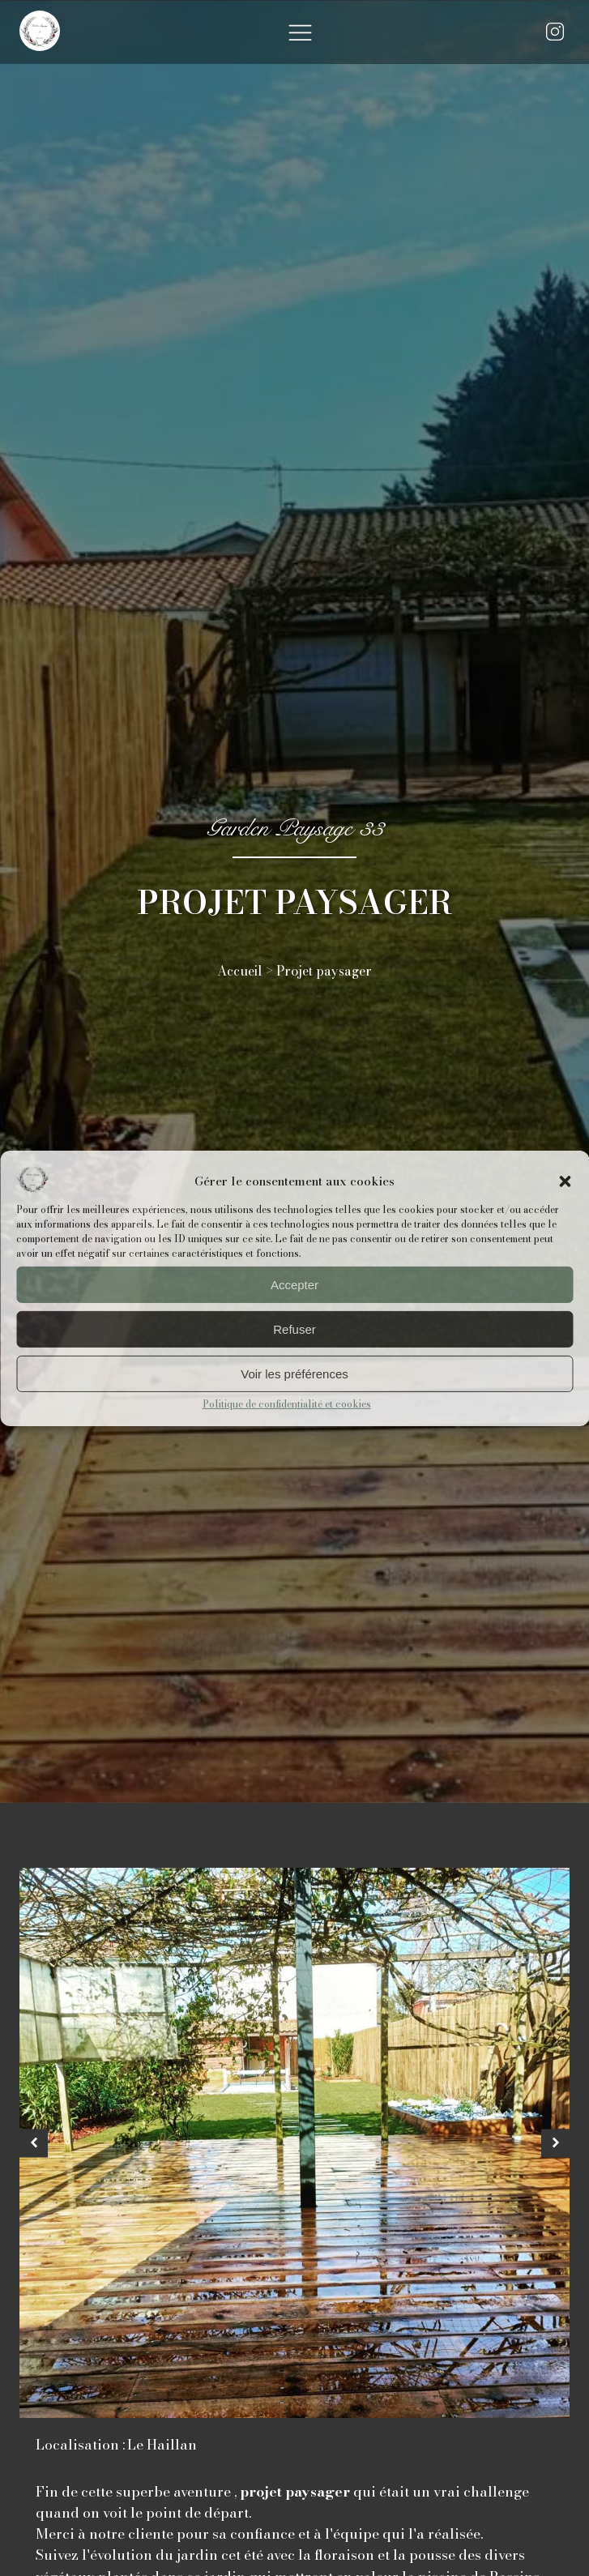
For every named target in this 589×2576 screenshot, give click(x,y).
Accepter (294, 1285)
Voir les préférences (294, 1374)
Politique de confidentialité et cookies (287, 1404)
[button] (565, 1181)
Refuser (294, 1329)
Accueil (239, 970)
